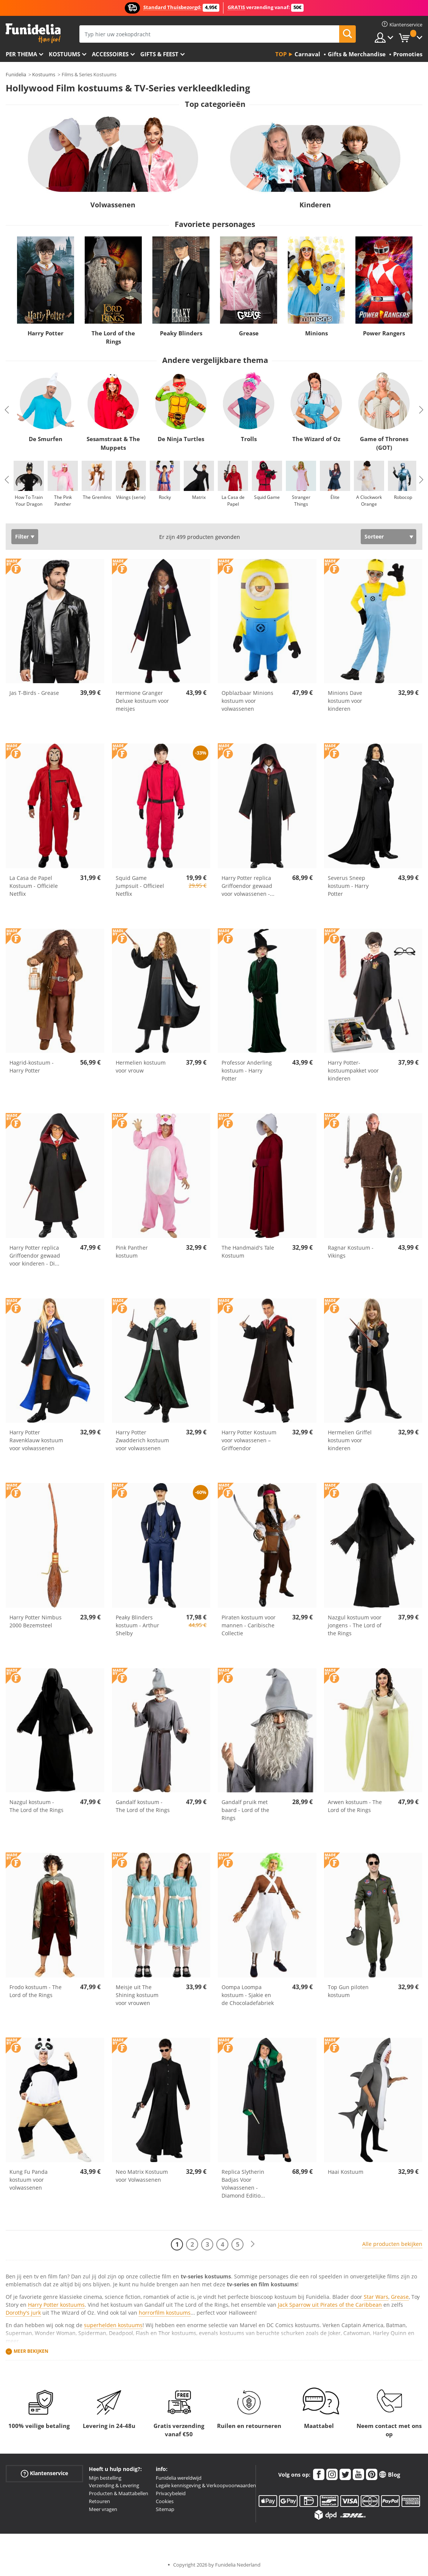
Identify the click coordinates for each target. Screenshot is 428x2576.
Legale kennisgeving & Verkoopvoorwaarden (206, 2485)
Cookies (165, 2501)
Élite (335, 497)
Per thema (21, 54)
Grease (249, 333)
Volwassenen (112, 204)
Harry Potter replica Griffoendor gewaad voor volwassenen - (248, 885)
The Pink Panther (63, 500)
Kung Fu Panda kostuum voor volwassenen (28, 2179)
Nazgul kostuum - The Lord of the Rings (36, 1806)
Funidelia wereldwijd (179, 2477)
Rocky (165, 497)
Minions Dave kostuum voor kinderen (345, 700)
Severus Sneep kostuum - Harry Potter (348, 885)
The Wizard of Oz (316, 439)
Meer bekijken (31, 2351)
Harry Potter (46, 333)
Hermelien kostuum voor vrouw (141, 1066)
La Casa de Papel (233, 500)
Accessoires (110, 54)
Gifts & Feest (159, 54)
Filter (22, 536)
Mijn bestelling (105, 2477)
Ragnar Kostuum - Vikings (351, 1251)
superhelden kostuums (113, 2325)
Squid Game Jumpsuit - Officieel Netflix (140, 885)
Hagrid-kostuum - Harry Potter (31, 1066)
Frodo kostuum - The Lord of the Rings (35, 1991)
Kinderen (315, 204)
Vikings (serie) (131, 497)
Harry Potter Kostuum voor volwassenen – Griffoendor (249, 1440)
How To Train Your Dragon (29, 500)
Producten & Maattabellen (118, 2493)
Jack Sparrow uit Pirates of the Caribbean (330, 2304)
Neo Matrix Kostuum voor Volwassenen (142, 2175)
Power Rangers (384, 333)
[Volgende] (253, 2244)
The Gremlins (97, 497)
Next (421, 410)
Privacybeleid (171, 2493)
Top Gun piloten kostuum (348, 1991)
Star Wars (376, 2296)
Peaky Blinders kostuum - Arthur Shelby (137, 1625)
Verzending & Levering (114, 2485)
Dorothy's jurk (23, 2312)
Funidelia (16, 74)
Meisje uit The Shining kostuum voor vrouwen (137, 1994)
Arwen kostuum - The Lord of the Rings (355, 1806)
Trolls (249, 439)
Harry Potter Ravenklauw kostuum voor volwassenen (36, 1440)
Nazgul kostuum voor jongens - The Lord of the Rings (354, 1625)
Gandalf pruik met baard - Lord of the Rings (245, 1809)
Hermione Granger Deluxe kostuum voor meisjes (142, 700)
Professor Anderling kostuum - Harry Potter (247, 1070)
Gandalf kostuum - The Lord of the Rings (143, 1806)
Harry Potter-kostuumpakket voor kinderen (353, 1070)
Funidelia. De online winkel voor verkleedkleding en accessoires (33, 33)
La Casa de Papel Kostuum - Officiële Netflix (33, 885)
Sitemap (165, 2509)
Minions (316, 333)
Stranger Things (301, 500)
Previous (7, 410)
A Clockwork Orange (369, 500)
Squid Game (267, 497)
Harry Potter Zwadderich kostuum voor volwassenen (142, 1440)
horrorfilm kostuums (165, 2312)
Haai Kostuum (345, 2171)
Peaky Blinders (181, 333)
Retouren (99, 2501)
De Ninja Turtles (181, 439)
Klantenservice (44, 2473)
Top (281, 54)
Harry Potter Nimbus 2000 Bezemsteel (35, 1621)
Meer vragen (103, 2509)
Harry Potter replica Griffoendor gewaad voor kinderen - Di (34, 1255)
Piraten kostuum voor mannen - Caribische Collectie (249, 1625)
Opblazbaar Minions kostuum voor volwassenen (247, 700)
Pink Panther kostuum (132, 1251)
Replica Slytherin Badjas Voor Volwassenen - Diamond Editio (243, 2183)
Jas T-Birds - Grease (34, 692)
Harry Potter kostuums (56, 2304)
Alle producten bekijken (392, 2243)
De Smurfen (45, 439)
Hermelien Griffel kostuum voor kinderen (350, 1440)
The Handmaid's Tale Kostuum (248, 1251)
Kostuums (64, 54)
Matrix (199, 497)
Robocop (403, 497)
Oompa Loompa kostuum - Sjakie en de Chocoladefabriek (248, 1994)
